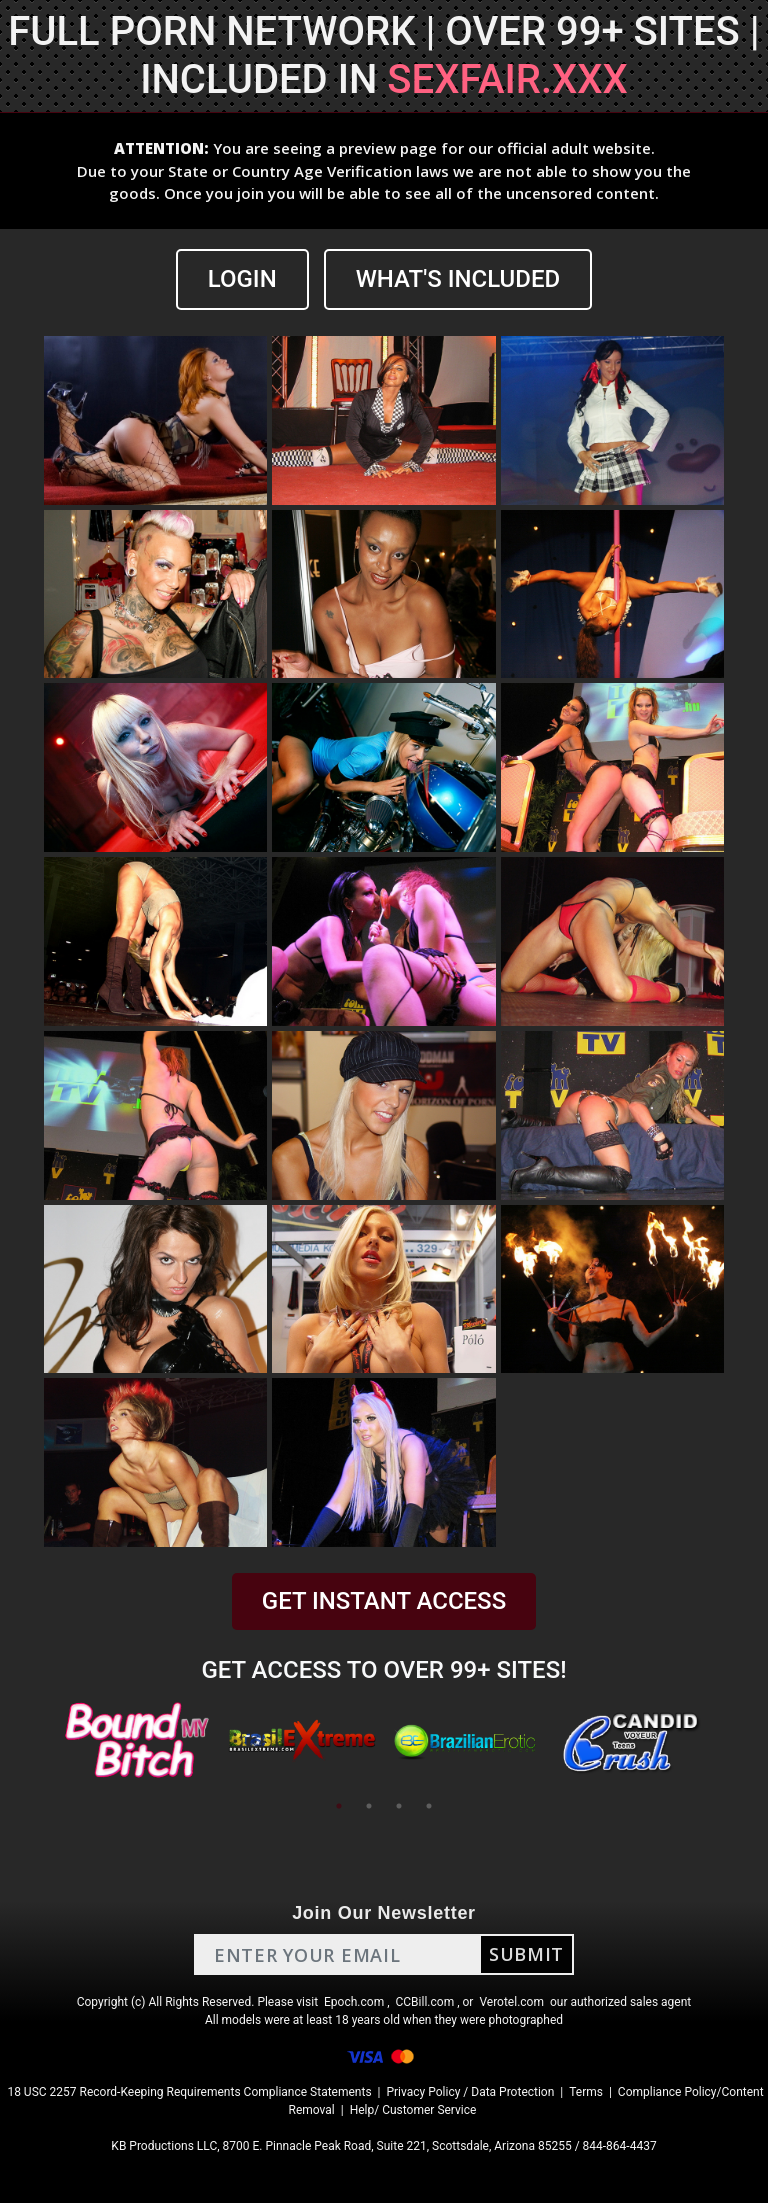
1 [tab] (339, 1806)
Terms (586, 2092)
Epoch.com (354, 2002)
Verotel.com (511, 2002)
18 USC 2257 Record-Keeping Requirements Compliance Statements (189, 2092)
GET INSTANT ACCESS (384, 1601)
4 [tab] (429, 1806)
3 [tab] (399, 1806)
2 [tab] (369, 1806)
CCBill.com (425, 2002)
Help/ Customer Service (413, 2110)
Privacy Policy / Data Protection (470, 2092)
